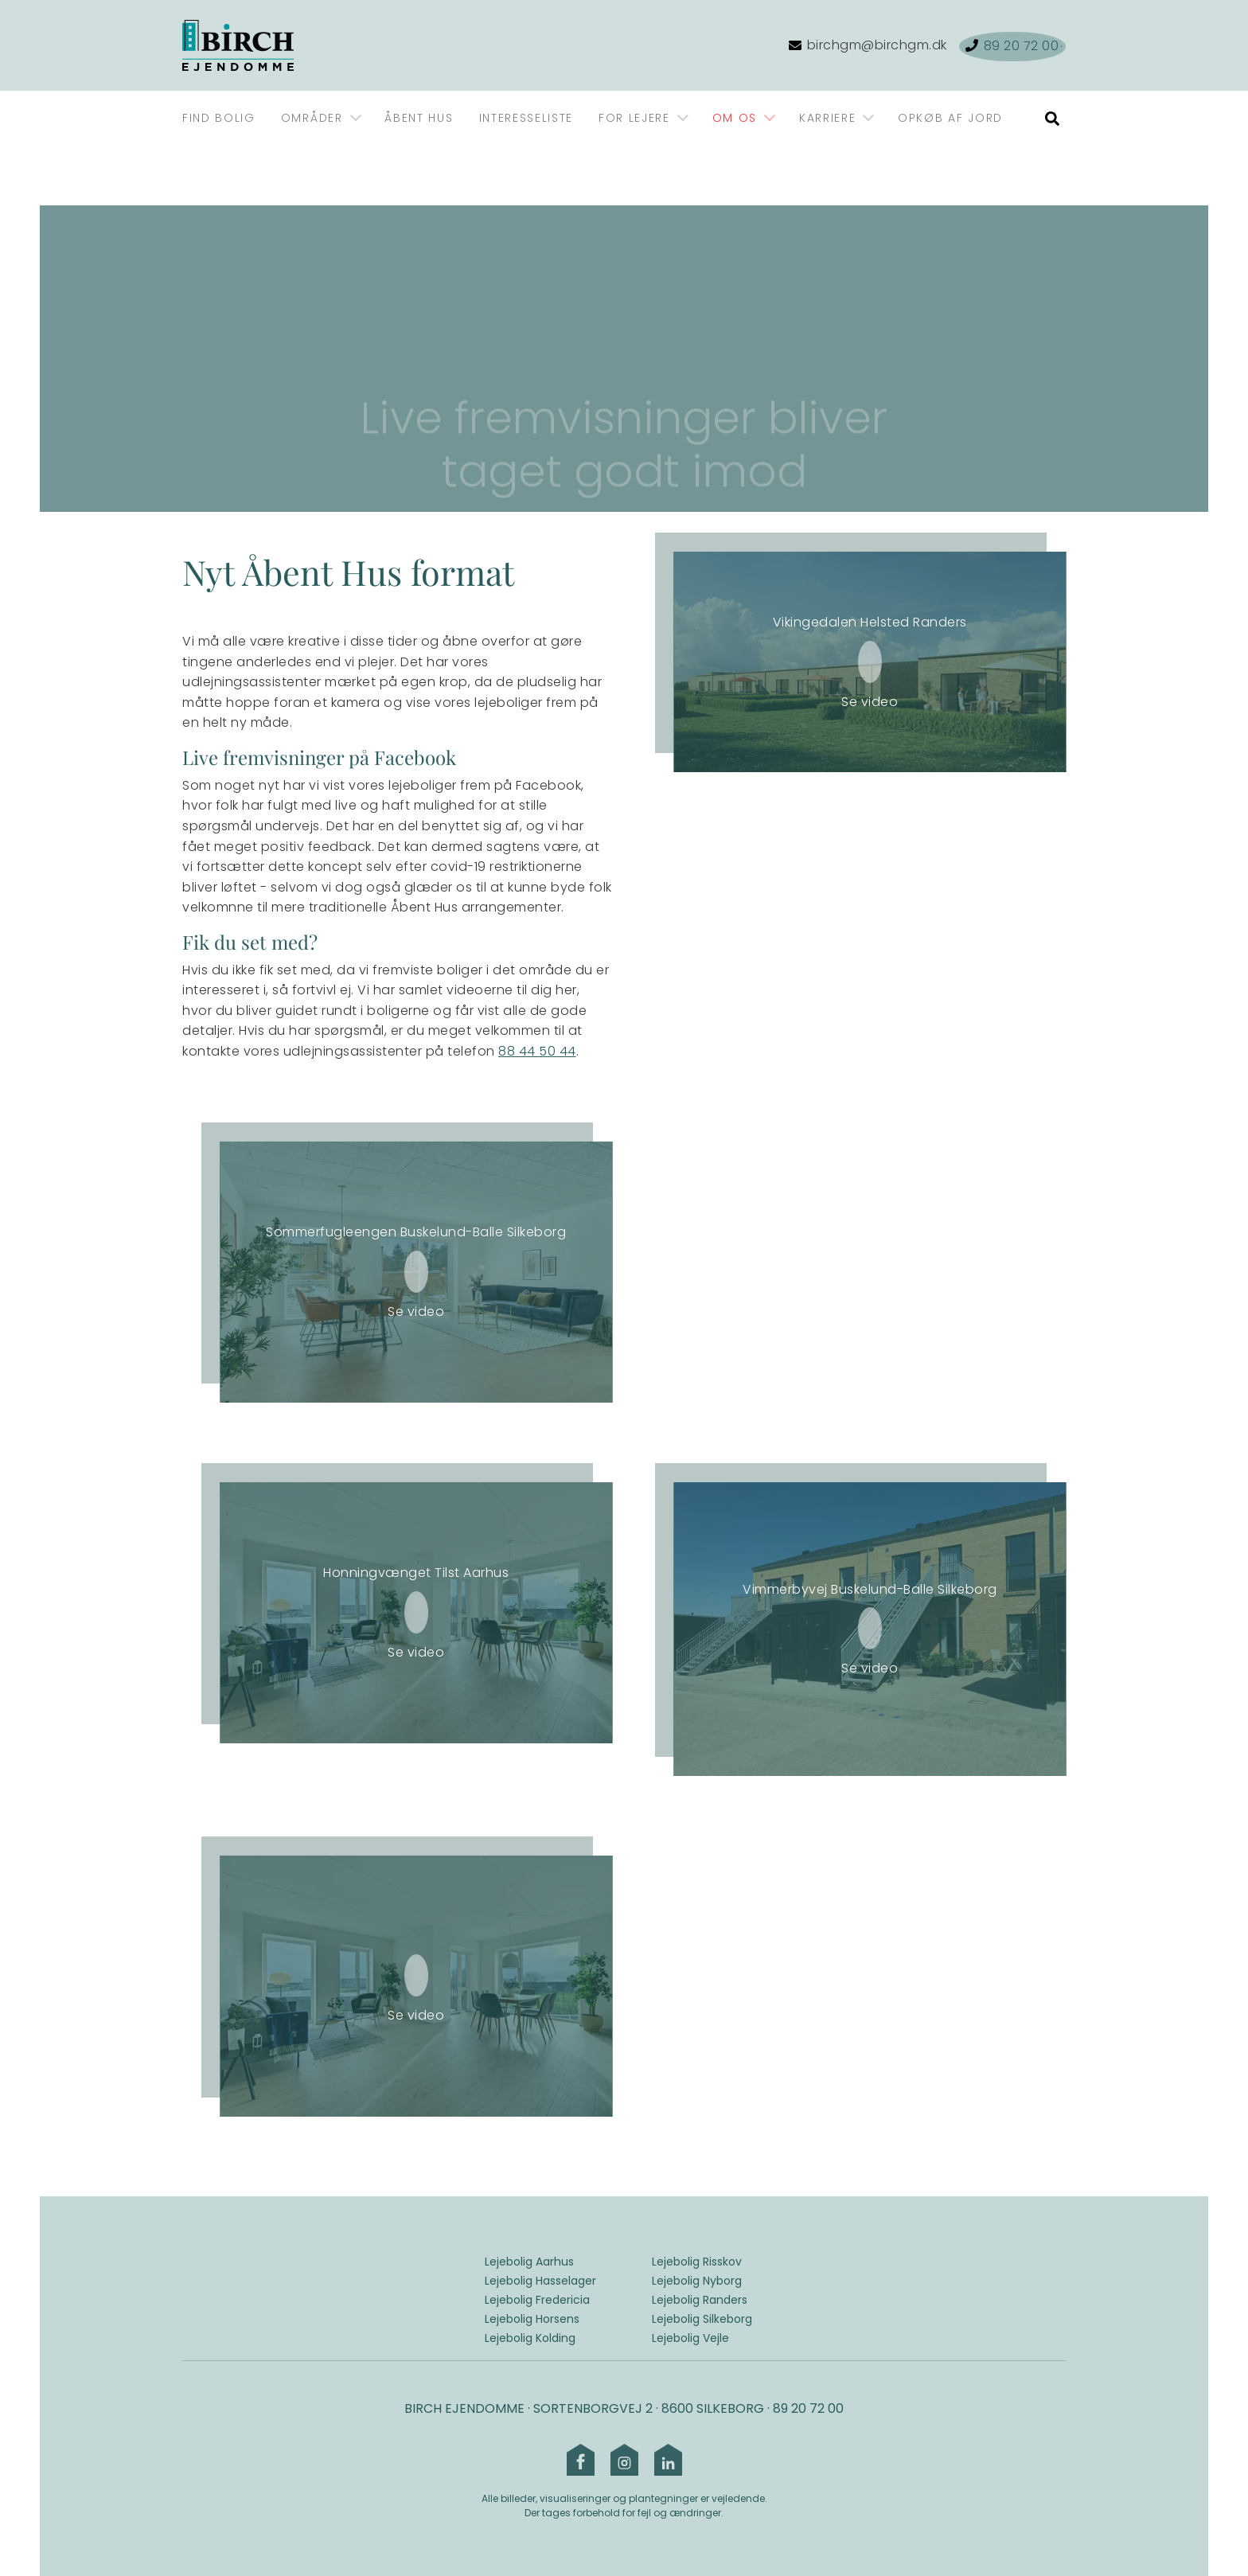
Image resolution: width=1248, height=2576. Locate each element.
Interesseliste (526, 118)
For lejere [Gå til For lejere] (634, 118)
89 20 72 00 (808, 2408)
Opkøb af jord (950, 118)
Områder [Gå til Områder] (312, 118)
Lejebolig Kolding (530, 2338)
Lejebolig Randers (699, 2300)
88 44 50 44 (537, 1051)
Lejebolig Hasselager (540, 2281)
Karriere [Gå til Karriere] (827, 118)
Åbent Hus (418, 118)
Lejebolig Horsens (532, 2319)
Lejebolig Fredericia (537, 2300)
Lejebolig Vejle (690, 2338)
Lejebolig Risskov (697, 2262)
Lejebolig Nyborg (697, 2281)
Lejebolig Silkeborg (702, 2319)
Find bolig (218, 118)
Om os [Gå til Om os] (734, 118)
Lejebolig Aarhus (529, 2262)
